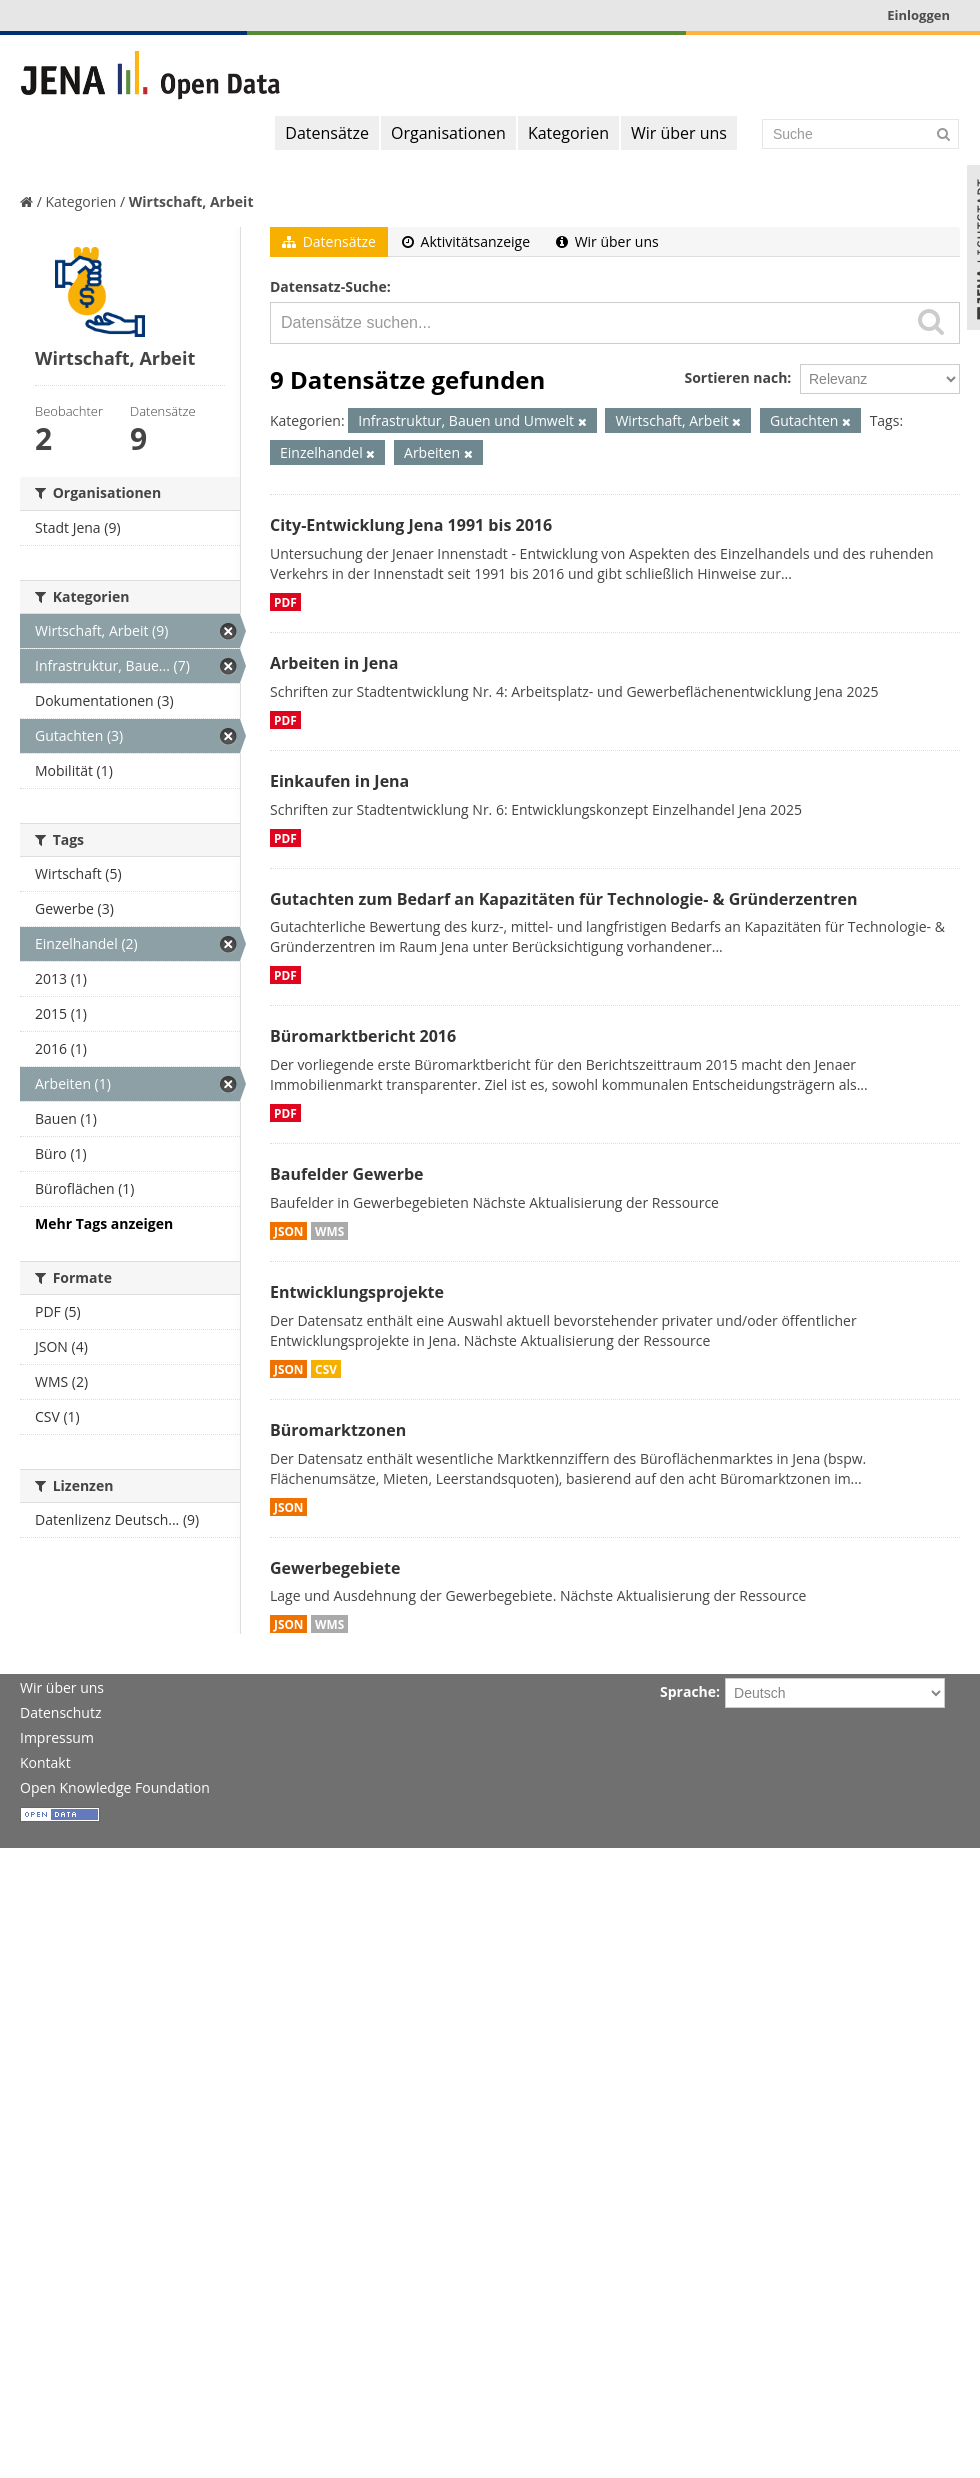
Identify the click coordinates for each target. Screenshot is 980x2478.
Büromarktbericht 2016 (363, 1036)
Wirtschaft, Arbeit (191, 201)
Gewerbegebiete (335, 1568)
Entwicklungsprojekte (357, 1292)
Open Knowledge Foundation (115, 1787)
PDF (285, 602)
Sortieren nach (735, 377)
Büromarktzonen (338, 1430)
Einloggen (918, 15)
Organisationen (448, 133)
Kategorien (568, 133)
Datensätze (327, 133)
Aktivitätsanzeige (466, 241)
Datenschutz (60, 1712)
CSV (326, 1369)
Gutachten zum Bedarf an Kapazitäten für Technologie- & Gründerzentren (563, 899)
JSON (288, 1231)
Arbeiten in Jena (334, 663)
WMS (329, 1231)
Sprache (688, 1691)
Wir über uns (679, 133)
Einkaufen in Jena (339, 781)
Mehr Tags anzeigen (104, 1223)
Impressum (57, 1737)
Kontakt (45, 1762)
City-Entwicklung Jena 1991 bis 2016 (411, 525)
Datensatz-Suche (328, 286)
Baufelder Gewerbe (347, 1174)
